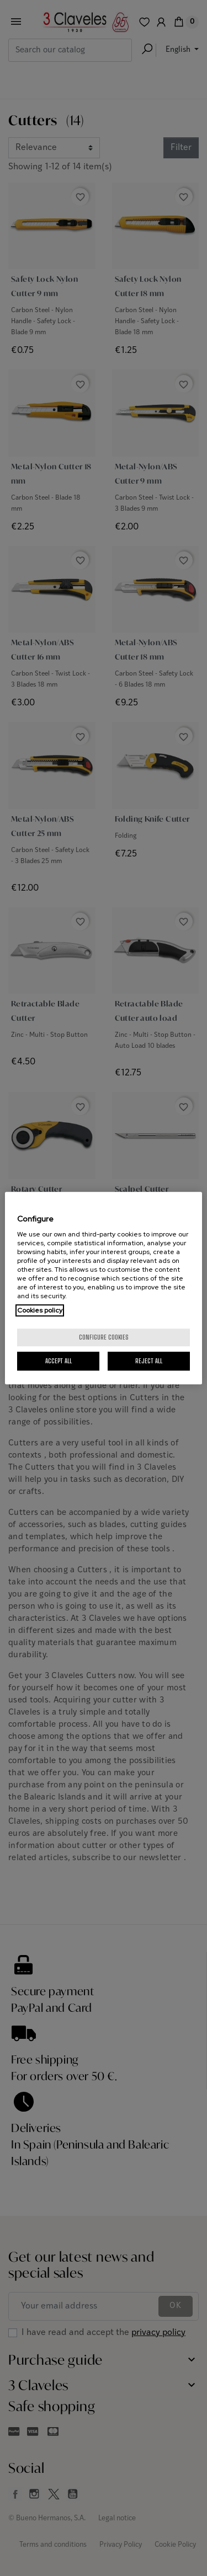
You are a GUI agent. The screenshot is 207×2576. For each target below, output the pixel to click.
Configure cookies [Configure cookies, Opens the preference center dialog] (104, 1337)
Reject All (148, 1361)
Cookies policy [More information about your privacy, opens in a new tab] (39, 1310)
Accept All (58, 1361)
